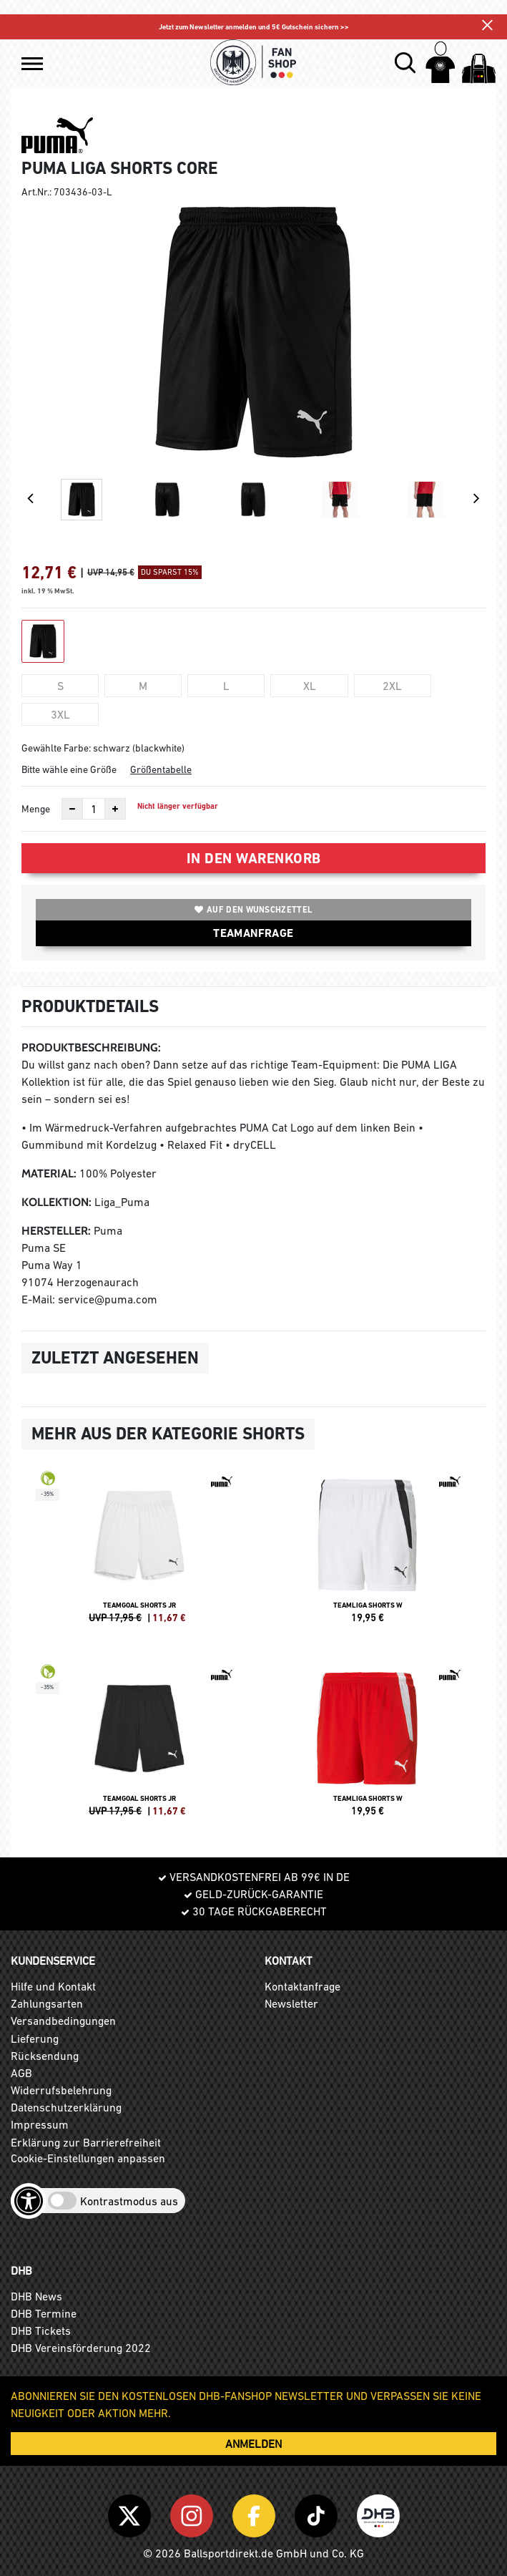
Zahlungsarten (47, 2003)
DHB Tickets (41, 2330)
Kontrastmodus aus (129, 2201)
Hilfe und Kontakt (53, 1986)
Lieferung (35, 2038)
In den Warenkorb (254, 858)
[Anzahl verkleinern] (72, 809)
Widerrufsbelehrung (61, 2090)
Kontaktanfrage (302, 1986)
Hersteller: (56, 1231)
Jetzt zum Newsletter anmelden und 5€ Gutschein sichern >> (254, 27)
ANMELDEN (253, 2443)
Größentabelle (161, 769)
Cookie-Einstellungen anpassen (88, 2158)
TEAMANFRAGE (253, 933)
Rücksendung (45, 2055)
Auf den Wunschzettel (253, 910)
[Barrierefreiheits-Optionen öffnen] (28, 2201)
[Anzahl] (93, 809)
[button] (32, 63)
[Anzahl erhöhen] (115, 809)
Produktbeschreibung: (91, 1047)
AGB (21, 2072)
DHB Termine (44, 2313)
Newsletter (291, 2003)
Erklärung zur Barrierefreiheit (86, 2142)
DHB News (36, 2296)
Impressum (40, 2124)
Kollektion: (56, 1202)
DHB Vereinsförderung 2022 (81, 2347)
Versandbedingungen (63, 2020)
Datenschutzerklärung (66, 2107)
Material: (49, 1173)
